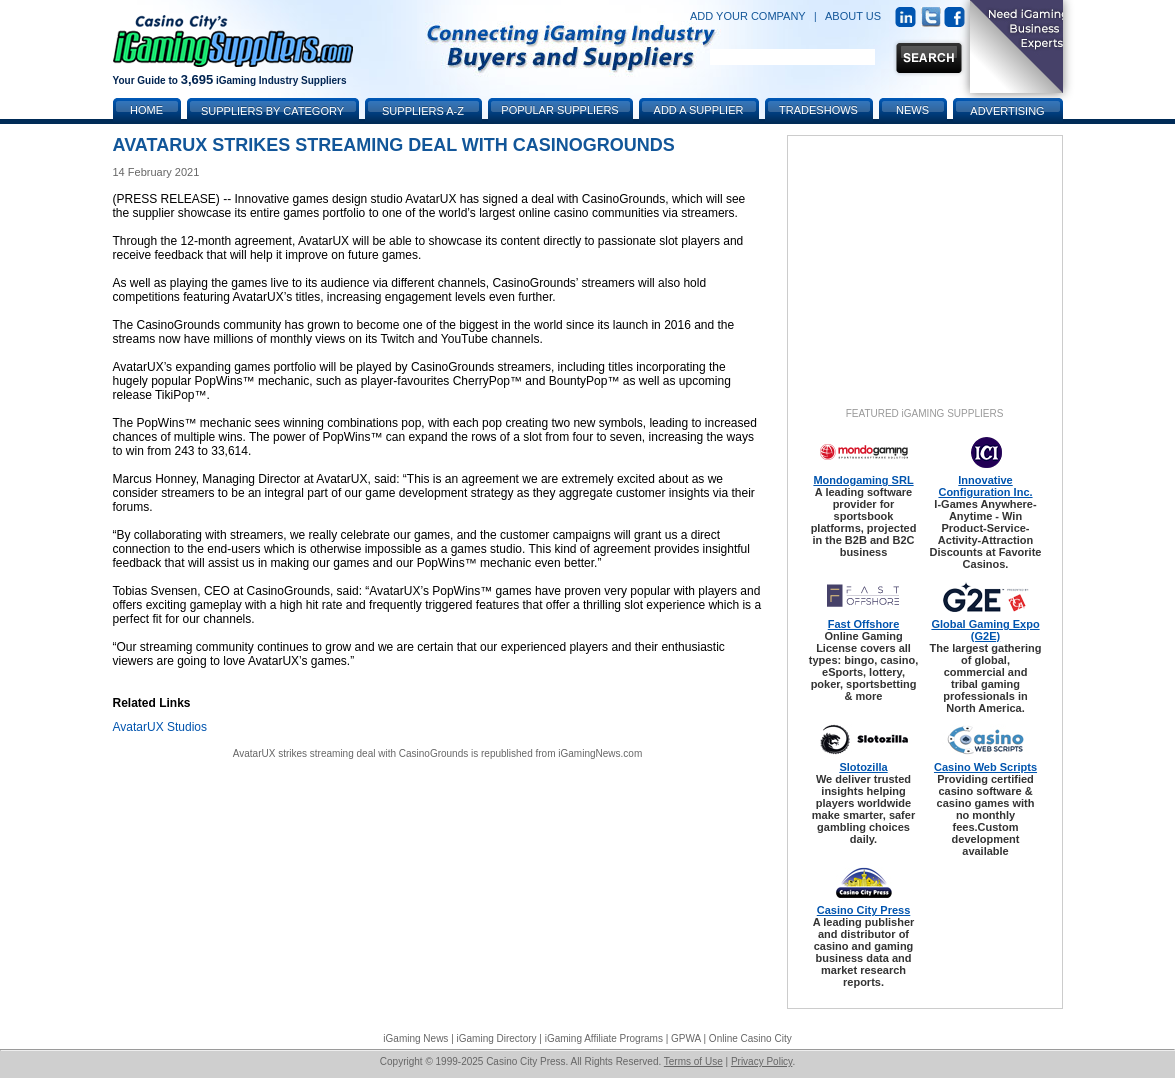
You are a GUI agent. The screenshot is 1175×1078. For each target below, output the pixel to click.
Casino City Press (864, 910)
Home (146, 110)
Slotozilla (863, 767)
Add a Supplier (699, 110)
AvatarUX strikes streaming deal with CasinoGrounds (350, 753)
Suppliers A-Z (423, 111)
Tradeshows (818, 110)
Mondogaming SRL (863, 480)
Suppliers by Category (272, 111)
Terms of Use (693, 1061)
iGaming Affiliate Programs (604, 1038)
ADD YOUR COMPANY (748, 16)
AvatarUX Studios (160, 727)
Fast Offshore (864, 624)
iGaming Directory (497, 1038)
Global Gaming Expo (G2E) (985, 630)
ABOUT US (853, 16)
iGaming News (415, 1038)
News (912, 110)
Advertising (1007, 111)
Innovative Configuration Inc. (985, 486)
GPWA (686, 1038)
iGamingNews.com (600, 753)
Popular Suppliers (559, 110)
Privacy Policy (762, 1061)
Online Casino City (750, 1038)
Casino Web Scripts (985, 767)
